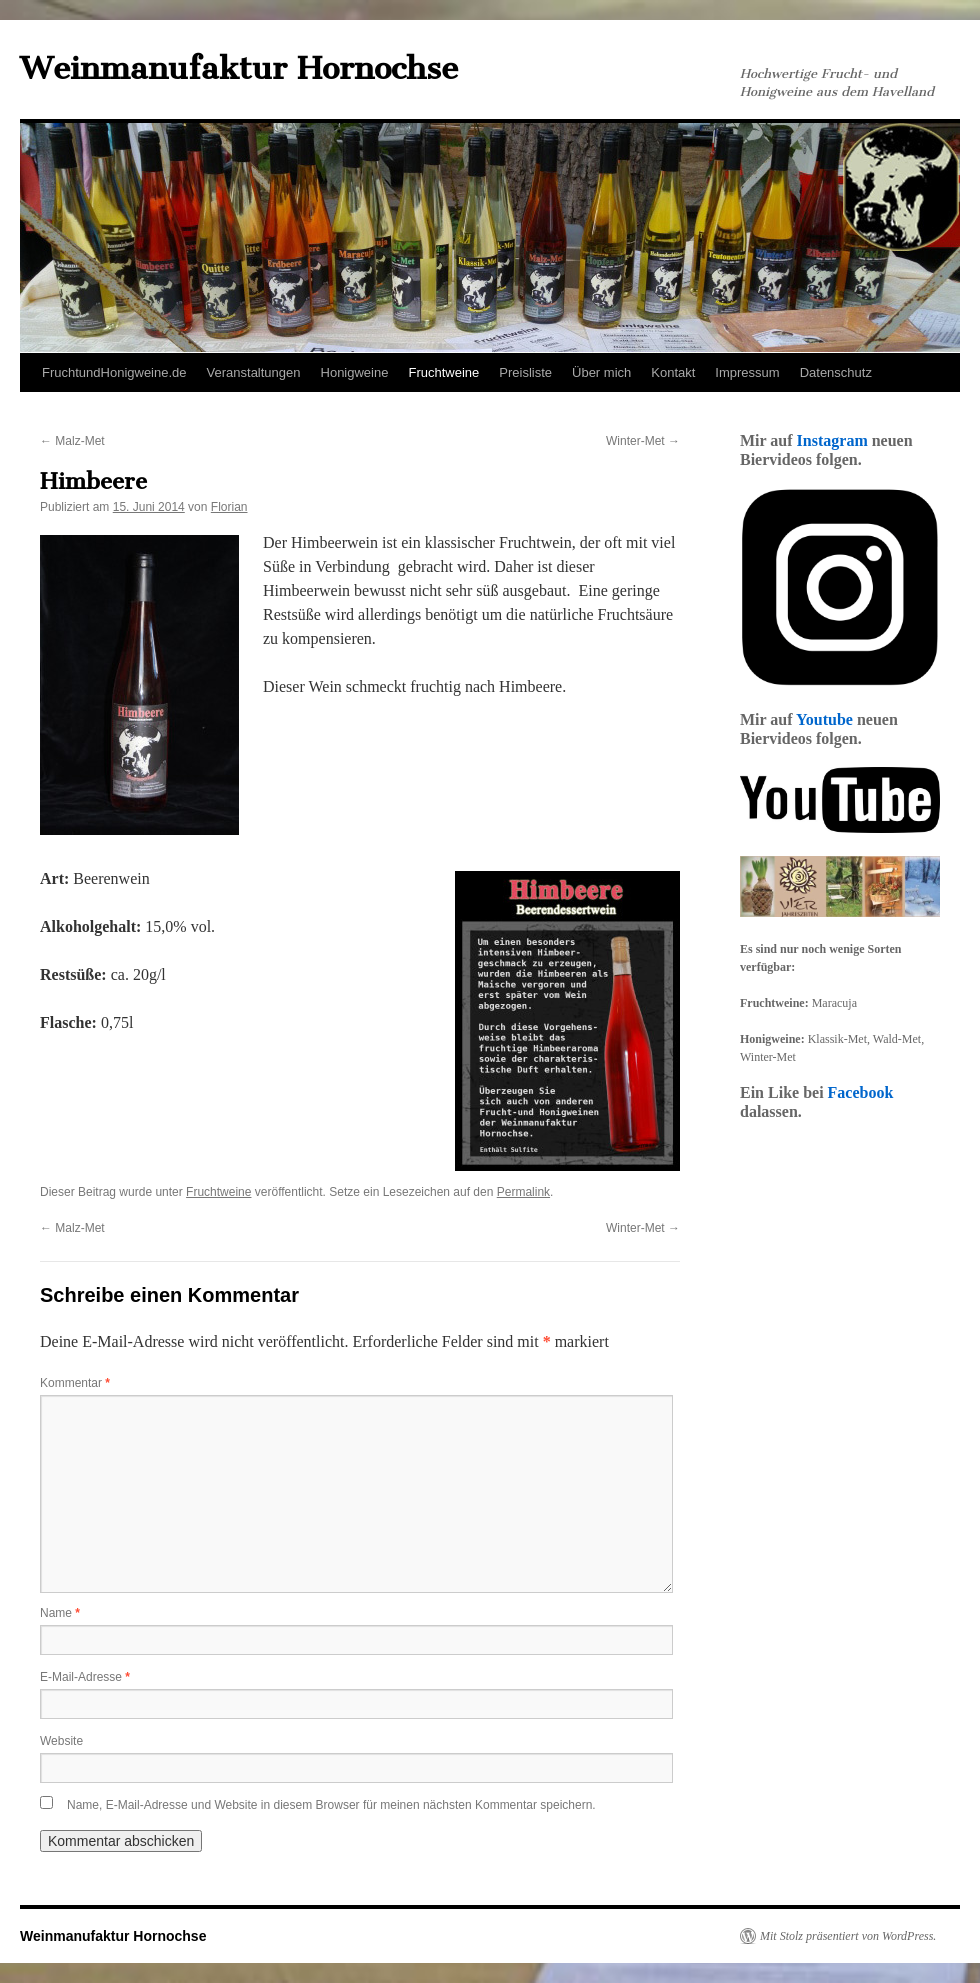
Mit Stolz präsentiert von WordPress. (848, 1936)
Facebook (861, 1092)
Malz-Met (72, 441)
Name (60, 1613)
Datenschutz (836, 372)
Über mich (601, 372)
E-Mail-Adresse (85, 1677)
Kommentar (75, 1383)
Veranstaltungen (254, 372)
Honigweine (355, 372)
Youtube (824, 719)
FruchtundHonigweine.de (114, 372)
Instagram (832, 440)
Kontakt (673, 372)
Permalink (523, 1192)
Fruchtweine (443, 372)
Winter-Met (643, 441)
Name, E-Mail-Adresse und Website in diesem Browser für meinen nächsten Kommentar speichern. (331, 1805)
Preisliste (525, 372)
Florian (229, 507)
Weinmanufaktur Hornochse (239, 68)
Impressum (747, 372)
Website (61, 1741)
